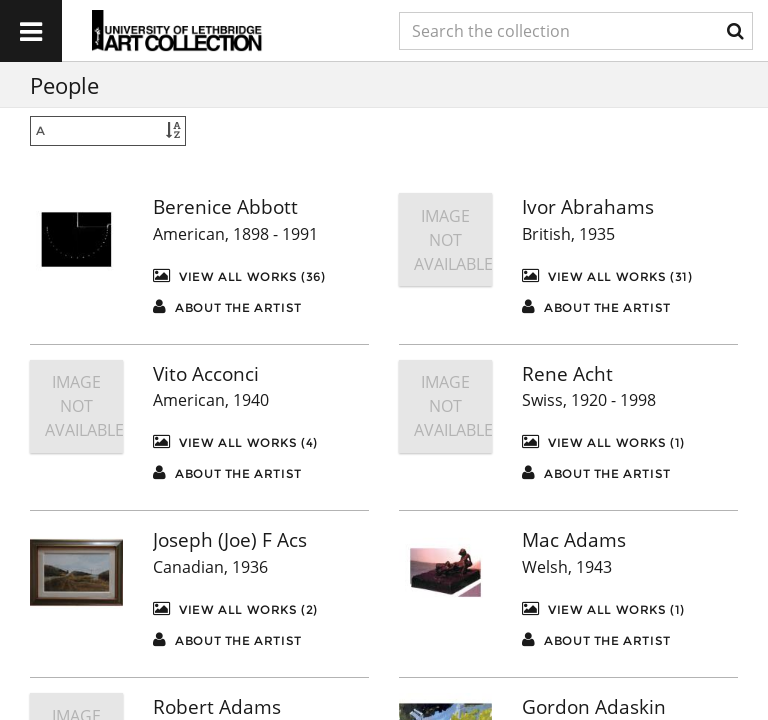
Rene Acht (567, 374)
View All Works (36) (239, 275)
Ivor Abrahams (588, 207)
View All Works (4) (235, 441)
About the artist (227, 306)
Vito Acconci (206, 374)
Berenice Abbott (225, 207)
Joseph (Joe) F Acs (230, 540)
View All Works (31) (607, 275)
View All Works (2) (235, 608)
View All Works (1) (603, 441)
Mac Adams (574, 540)
